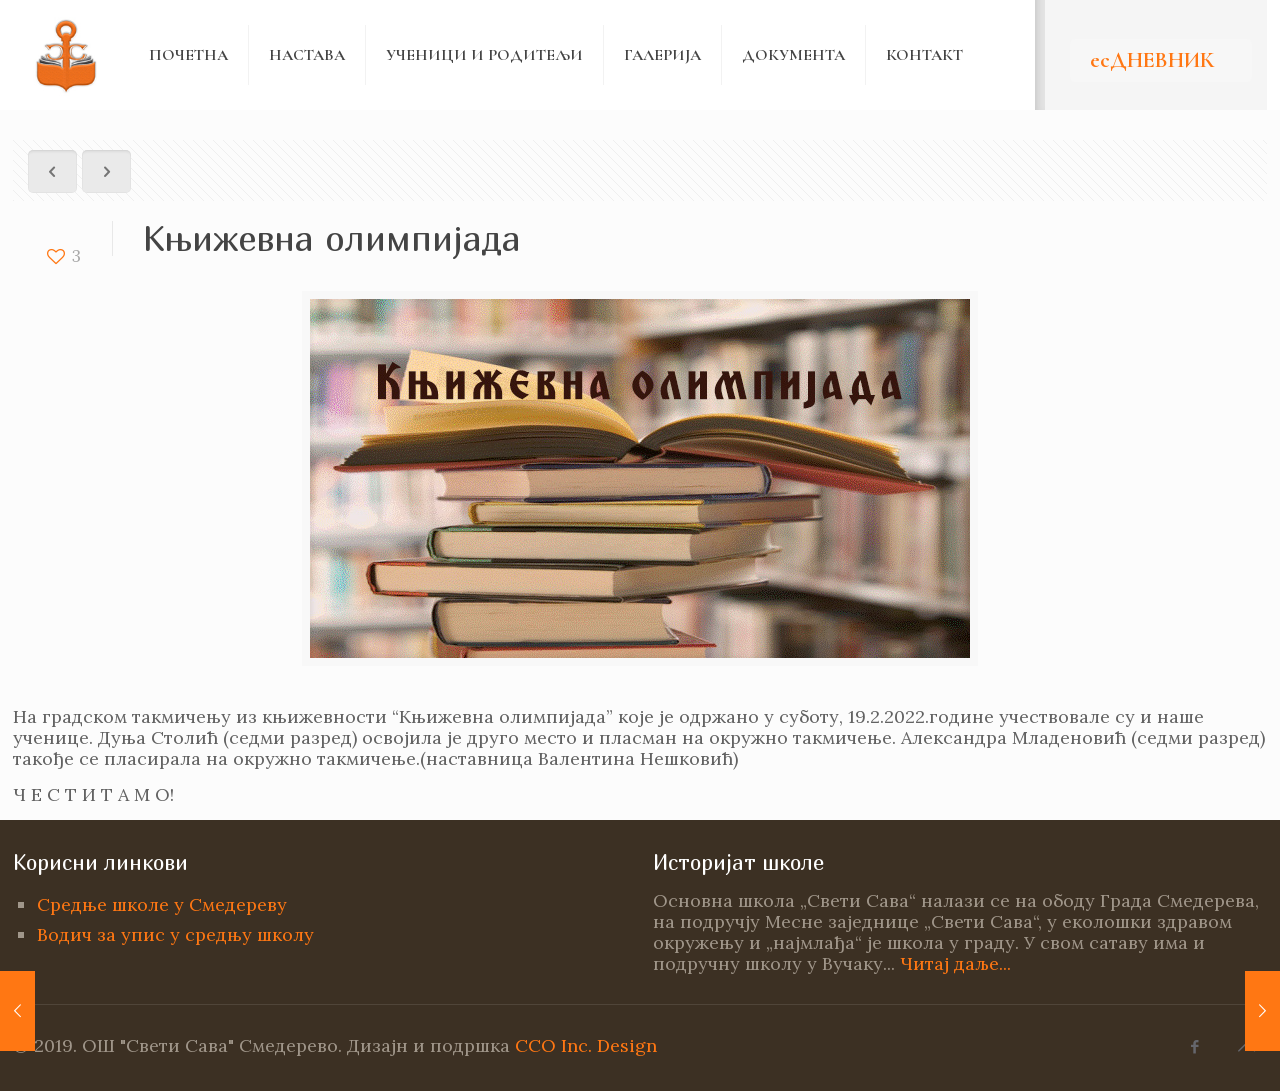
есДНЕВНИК (1152, 60)
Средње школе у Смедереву (162, 904)
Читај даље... (955, 963)
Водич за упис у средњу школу (175, 934)
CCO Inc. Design (586, 1045)
